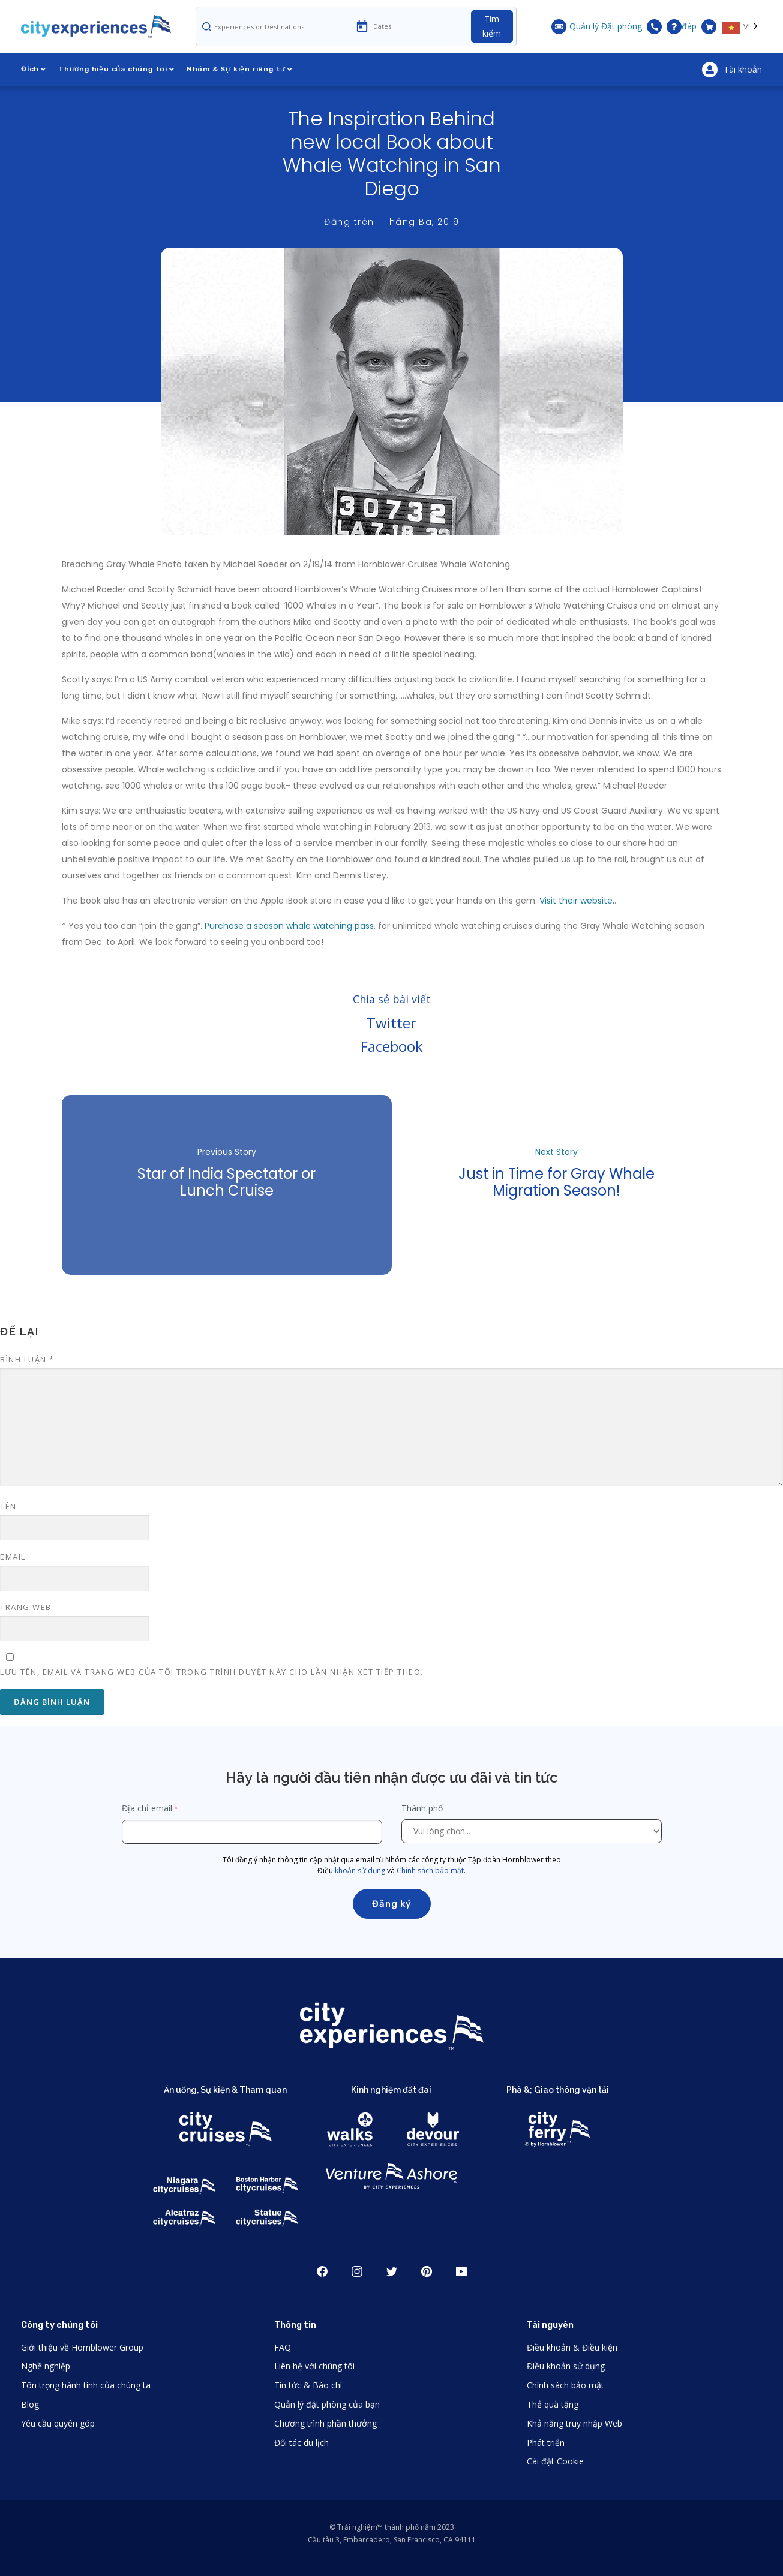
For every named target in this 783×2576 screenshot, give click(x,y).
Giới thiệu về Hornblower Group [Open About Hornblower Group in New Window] (82, 2347)
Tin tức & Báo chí (308, 2385)
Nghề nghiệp (45, 2366)
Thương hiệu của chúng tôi (116, 69)
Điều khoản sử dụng (566, 2366)
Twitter (391, 1023)
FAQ (282, 2347)
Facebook (392, 1046)
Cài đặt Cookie (555, 2461)
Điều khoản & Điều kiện (572, 2347)
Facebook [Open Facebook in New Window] (322, 2271)
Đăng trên (391, 222)
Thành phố (423, 1808)
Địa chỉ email (147, 1808)
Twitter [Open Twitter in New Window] (391, 2271)
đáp (682, 26)
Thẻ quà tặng (552, 2404)
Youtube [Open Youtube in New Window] (461, 2271)
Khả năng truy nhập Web (574, 2423)
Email (13, 1556)
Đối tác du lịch (301, 2442)
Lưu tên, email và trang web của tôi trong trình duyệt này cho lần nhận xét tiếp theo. (212, 1671)
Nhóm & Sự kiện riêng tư (240, 69)
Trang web (26, 1607)
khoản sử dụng (360, 1870)
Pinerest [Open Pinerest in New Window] (426, 2271)
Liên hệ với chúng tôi (314, 2366)
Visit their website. (576, 901)
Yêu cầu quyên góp (58, 2423)
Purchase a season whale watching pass (289, 926)
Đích (33, 69)
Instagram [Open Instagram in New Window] (357, 2271)
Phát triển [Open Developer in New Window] (546, 2442)
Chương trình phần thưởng (325, 2423)
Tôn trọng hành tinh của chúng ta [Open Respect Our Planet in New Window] (86, 2385)
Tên (8, 1506)
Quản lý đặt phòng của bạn (327, 2404)
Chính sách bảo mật (430, 1870)
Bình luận (27, 1359)
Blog (30, 2404)
